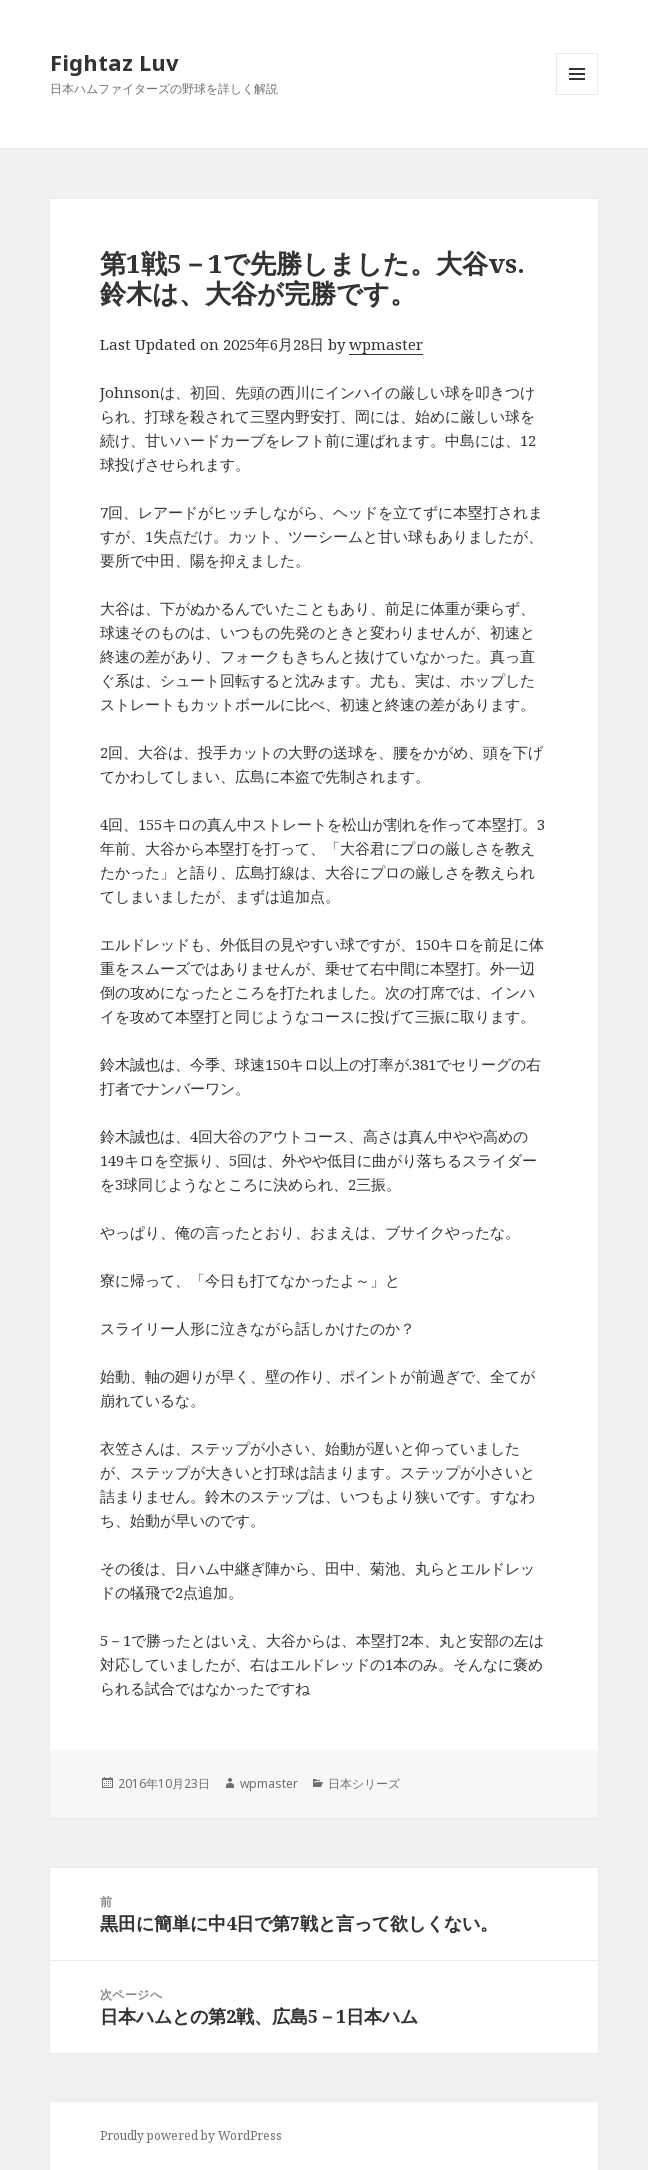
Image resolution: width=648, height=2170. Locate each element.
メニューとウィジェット (577, 94)
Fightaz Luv (114, 62)
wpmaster (386, 344)
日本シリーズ (364, 1783)
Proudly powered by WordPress (191, 2135)
